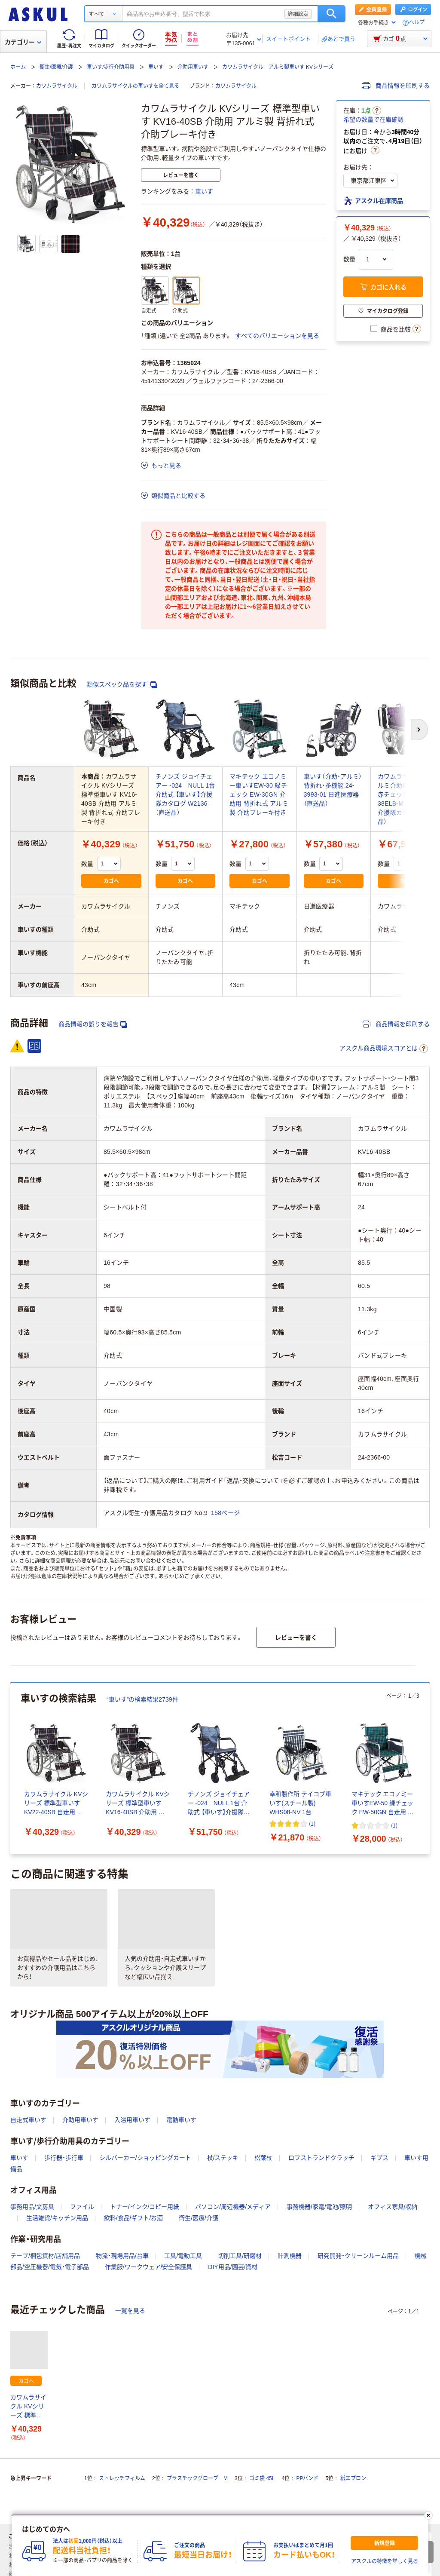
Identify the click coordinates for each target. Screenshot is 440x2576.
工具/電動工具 (183, 2255)
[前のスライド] (12, 1768)
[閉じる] (428, 2515)
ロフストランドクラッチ (321, 2157)
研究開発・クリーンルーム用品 (358, 2255)
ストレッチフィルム (122, 2478)
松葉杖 (263, 2157)
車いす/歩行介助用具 (110, 67)
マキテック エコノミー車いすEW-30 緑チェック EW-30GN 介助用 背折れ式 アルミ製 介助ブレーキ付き (258, 794)
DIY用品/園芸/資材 (232, 2266)
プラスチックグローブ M (197, 2478)
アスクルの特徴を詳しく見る (384, 2561)
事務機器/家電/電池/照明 (319, 2206)
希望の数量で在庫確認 (373, 119)
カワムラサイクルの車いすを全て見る (135, 86)
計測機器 (290, 2255)
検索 (331, 13)
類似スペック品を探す (122, 684)
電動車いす (181, 2119)
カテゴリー (23, 42)
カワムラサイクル (56, 86)
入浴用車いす (132, 2119)
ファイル (82, 2206)
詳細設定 (298, 13)
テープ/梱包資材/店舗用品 (45, 2255)
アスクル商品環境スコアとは (383, 1048)
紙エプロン (353, 2478)
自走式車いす (28, 2119)
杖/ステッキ (223, 2157)
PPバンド (307, 2478)
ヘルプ (417, 22)
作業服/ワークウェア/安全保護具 (148, 2266)
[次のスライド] (428, 1768)
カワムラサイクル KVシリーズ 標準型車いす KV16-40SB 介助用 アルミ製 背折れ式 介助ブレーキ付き (28, 2407)
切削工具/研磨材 (240, 2255)
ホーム (18, 67)
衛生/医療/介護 (56, 67)
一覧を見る (130, 2310)
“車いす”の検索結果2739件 (142, 1699)
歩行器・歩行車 (63, 2157)
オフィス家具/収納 (393, 2206)
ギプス (379, 2157)
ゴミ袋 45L (262, 2478)
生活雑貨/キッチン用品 (57, 2217)
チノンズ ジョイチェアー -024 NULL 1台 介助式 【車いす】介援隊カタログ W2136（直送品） (185, 794)
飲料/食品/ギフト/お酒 (133, 2217)
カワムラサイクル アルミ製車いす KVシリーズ (277, 67)
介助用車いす (192, 67)
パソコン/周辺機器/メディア (233, 2206)
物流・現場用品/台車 (122, 2255)
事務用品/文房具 (32, 2206)
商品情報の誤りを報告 (92, 1024)
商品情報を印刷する (396, 85)
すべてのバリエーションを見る (277, 335)
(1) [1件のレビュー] (312, 1823)
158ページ (225, 1512)
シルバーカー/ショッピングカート (145, 2157)
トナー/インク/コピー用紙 (145, 2206)
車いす (156, 67)
